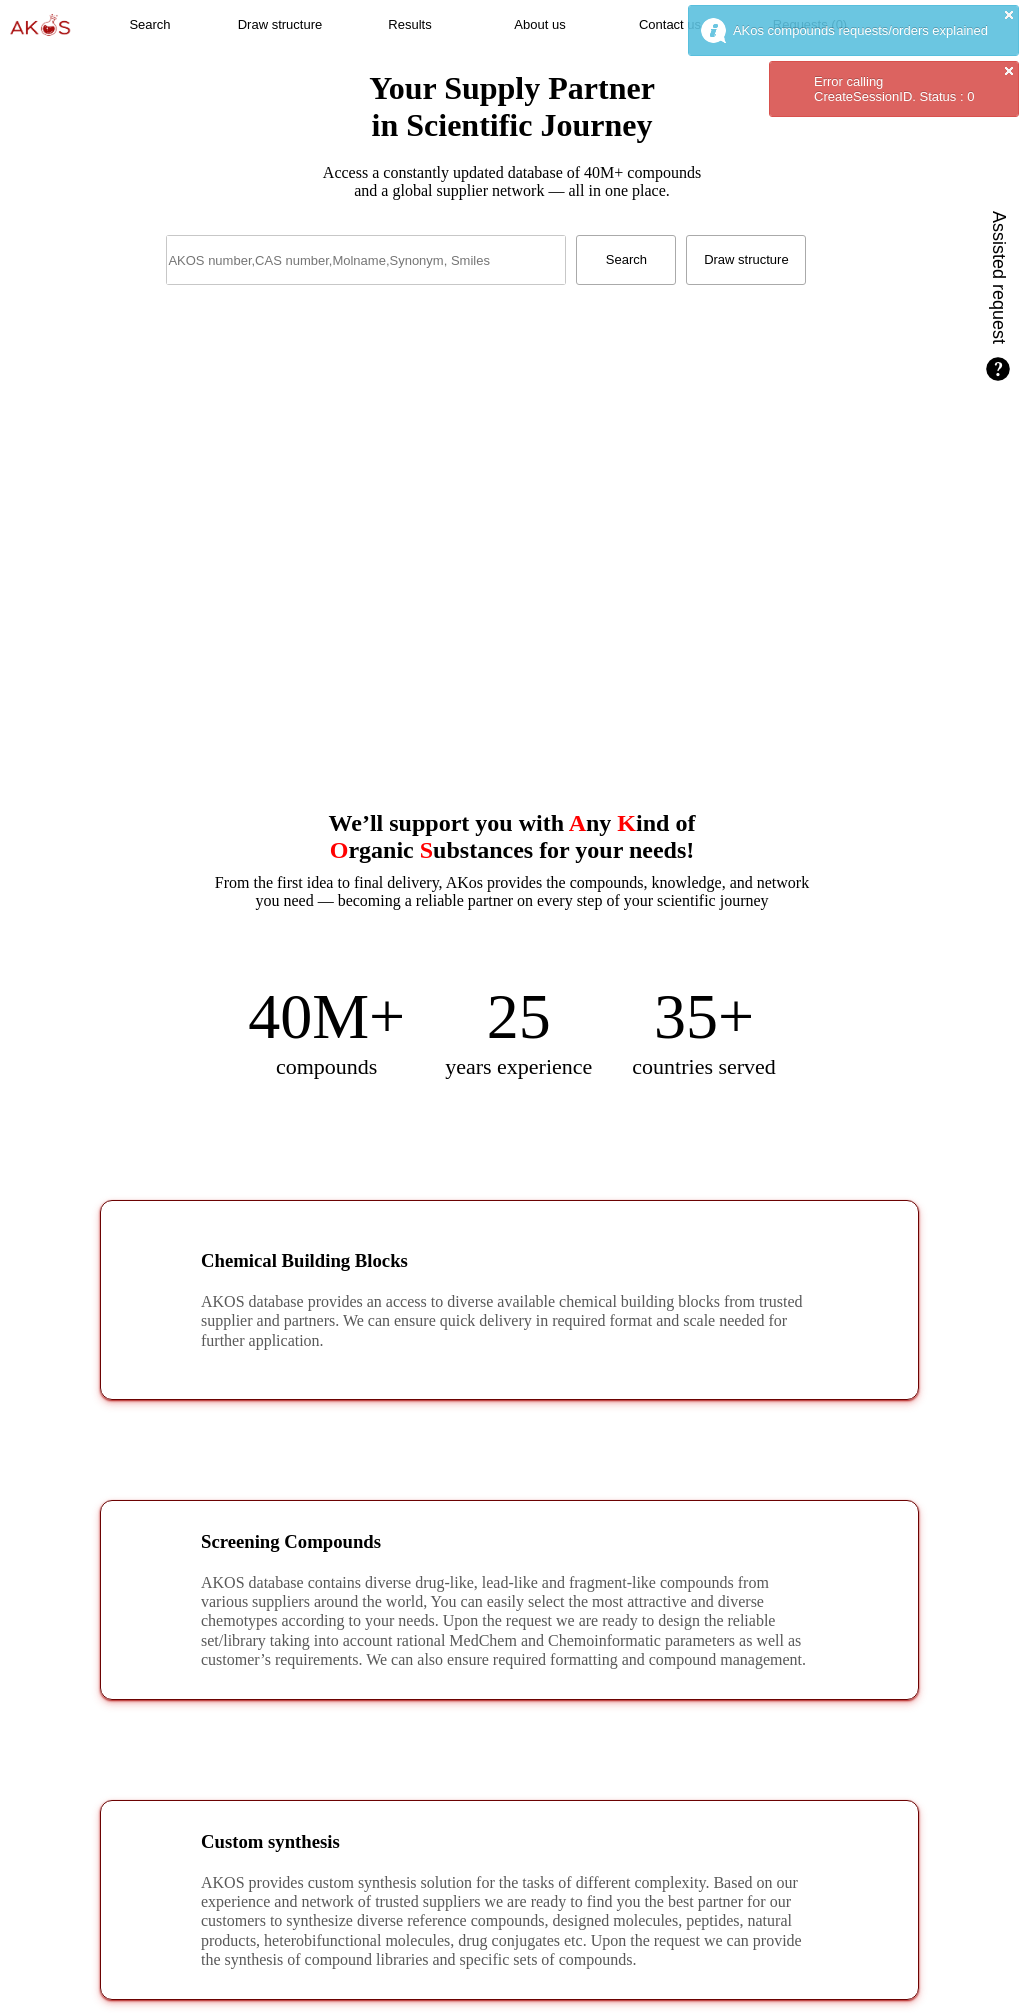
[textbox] (366, 260)
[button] (150, 25)
